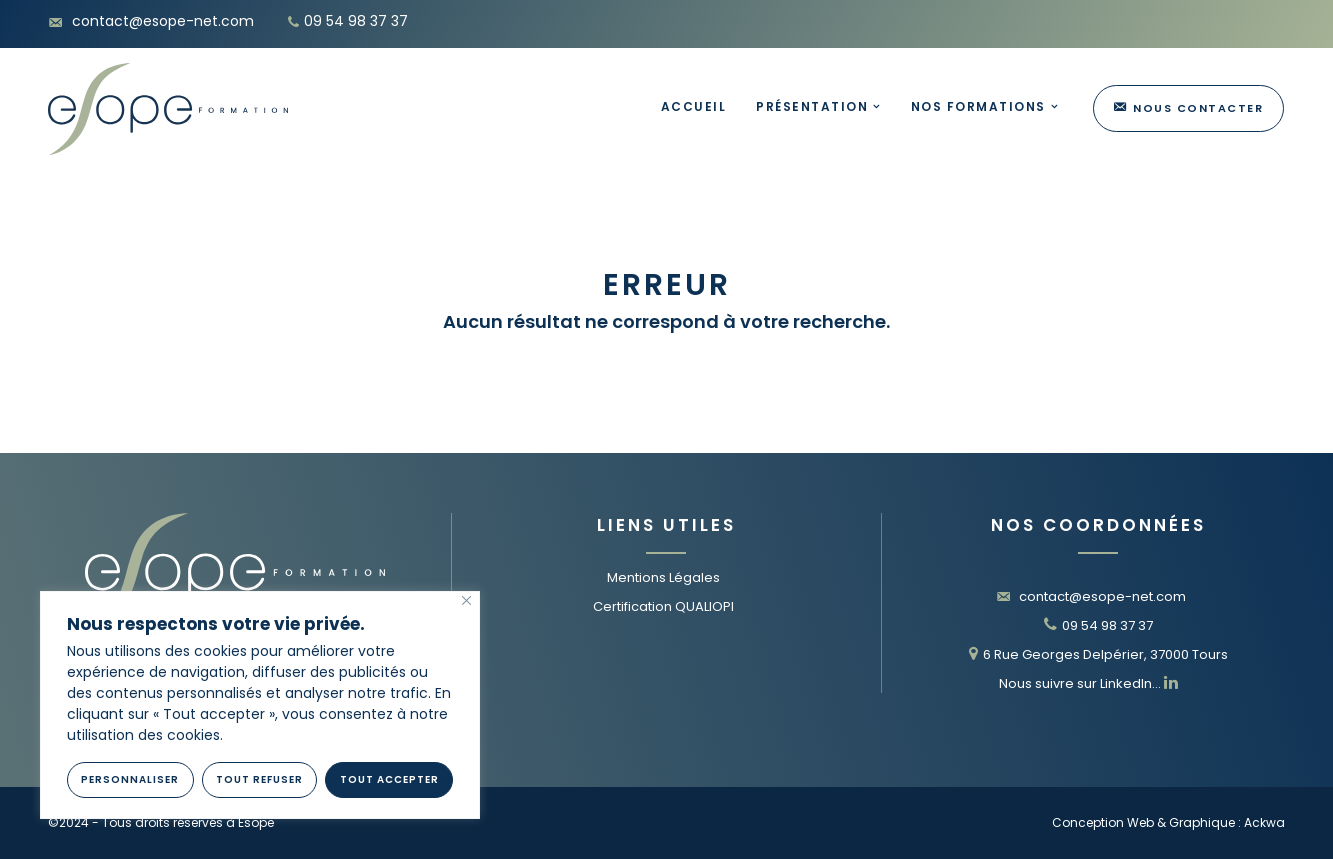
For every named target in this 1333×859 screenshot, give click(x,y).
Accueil (694, 106)
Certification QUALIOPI (663, 606)
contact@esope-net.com (1091, 596)
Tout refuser (259, 779)
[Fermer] (466, 600)
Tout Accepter (389, 779)
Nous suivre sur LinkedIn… (1088, 683)
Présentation (812, 106)
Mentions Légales (663, 577)
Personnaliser (130, 779)
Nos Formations (978, 106)
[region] (260, 705)
